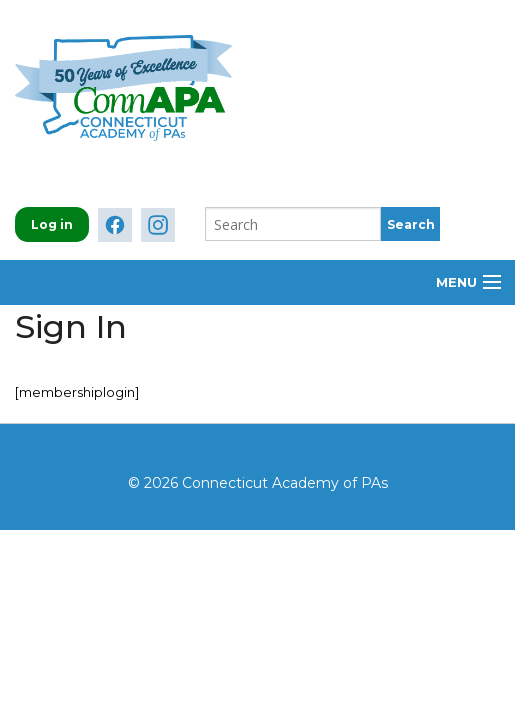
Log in (52, 224)
